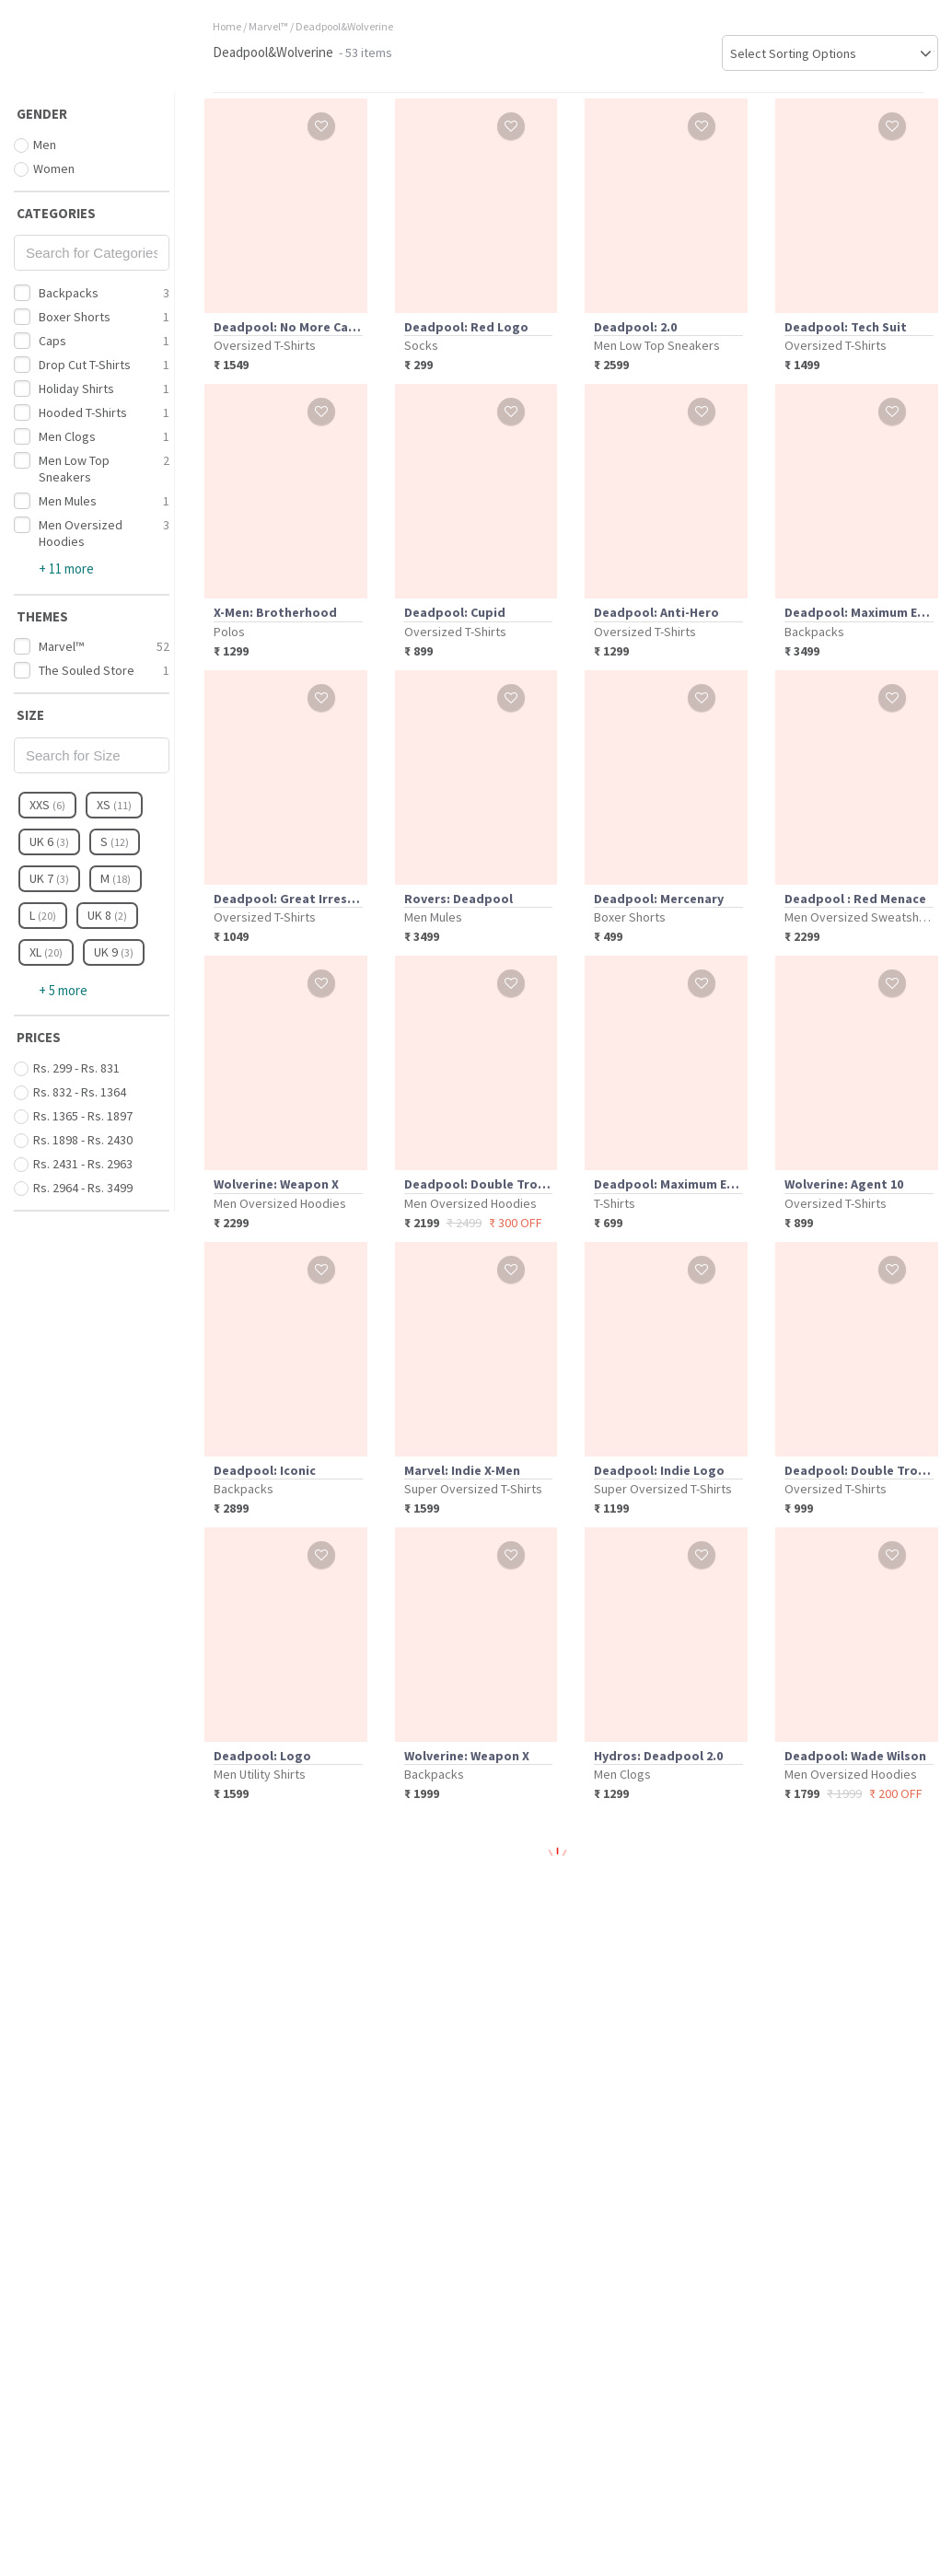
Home (227, 26)
